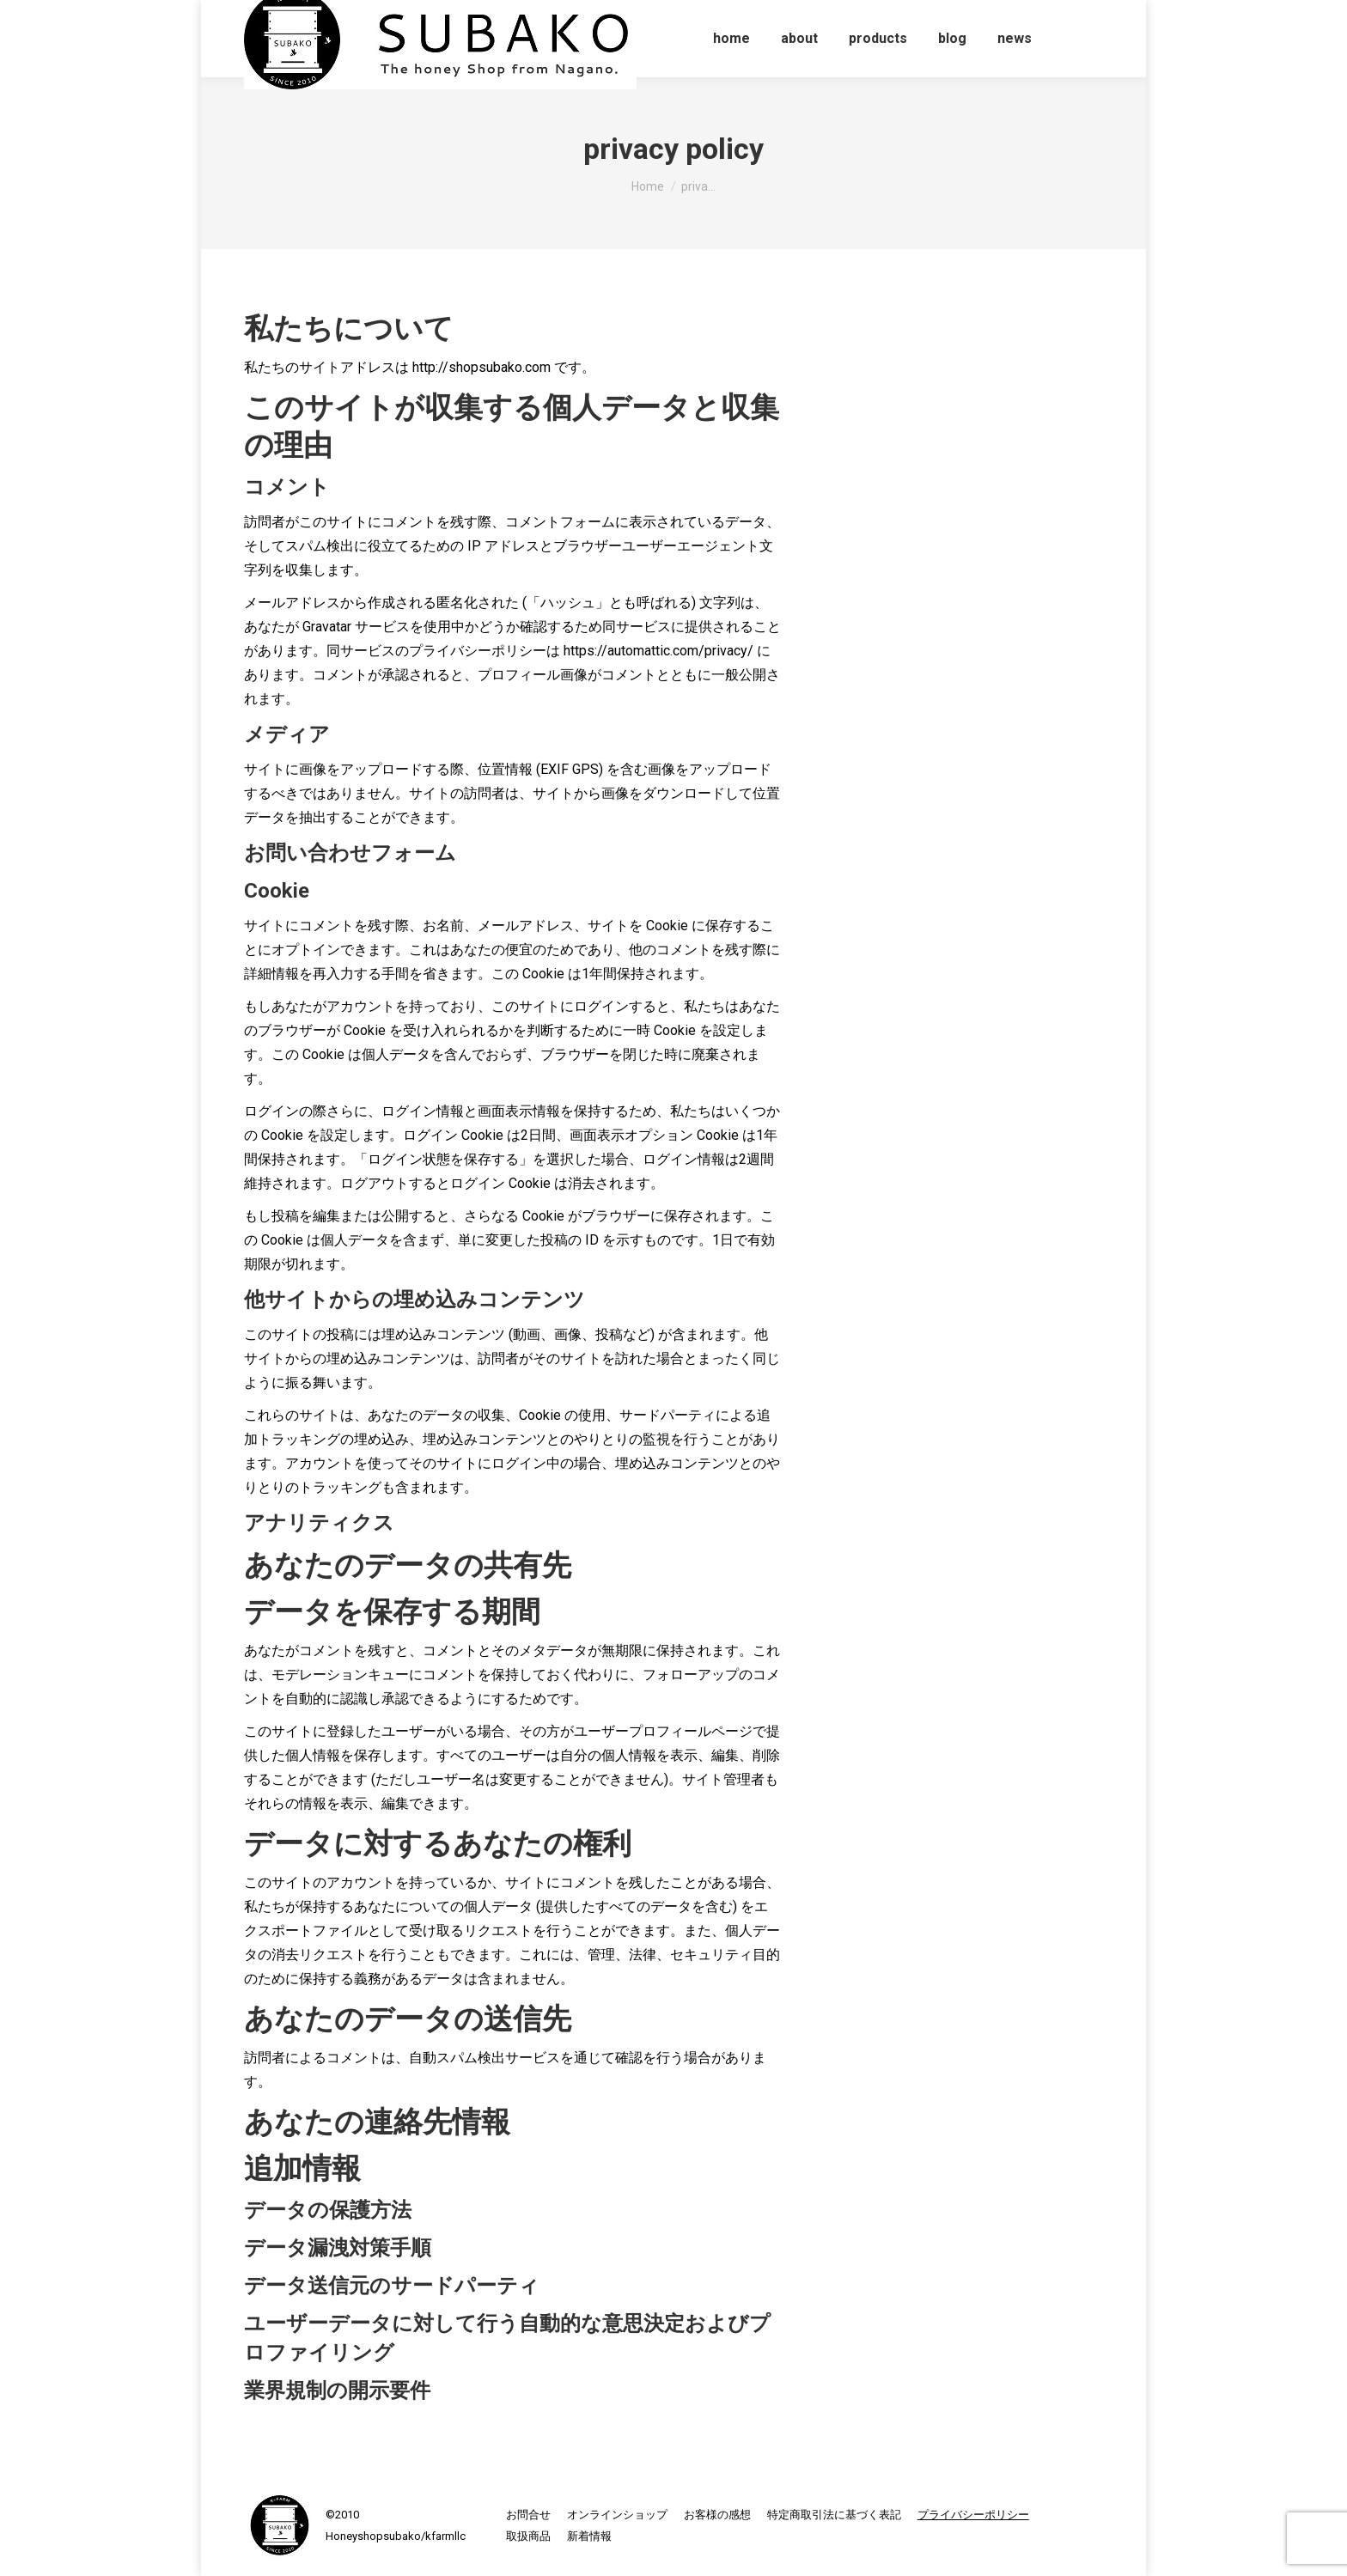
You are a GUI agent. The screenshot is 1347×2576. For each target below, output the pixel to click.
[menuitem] (731, 39)
